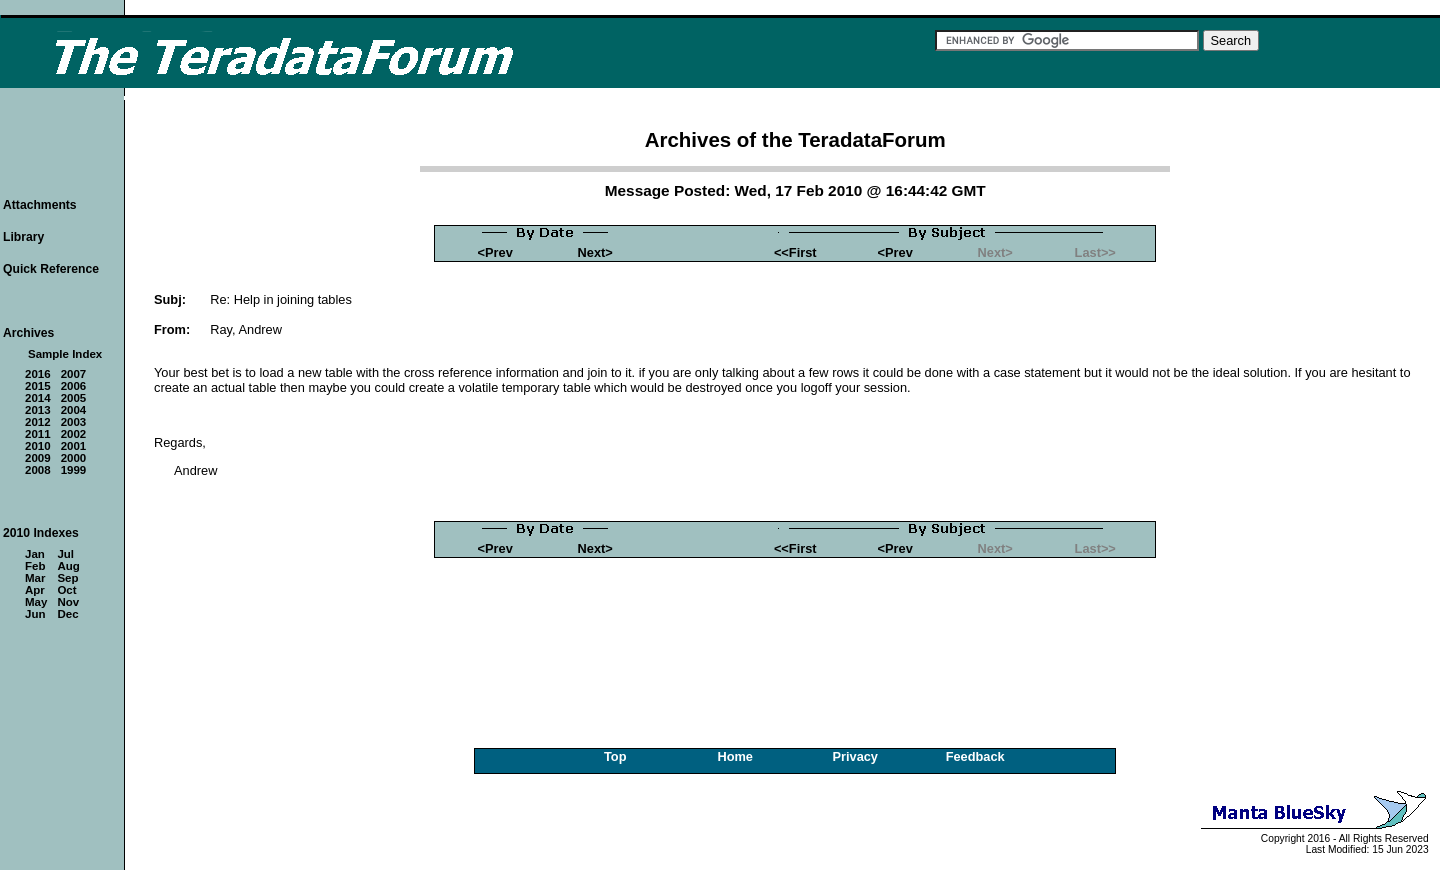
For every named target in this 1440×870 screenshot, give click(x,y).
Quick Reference (51, 269)
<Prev (495, 252)
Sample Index (65, 354)
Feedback (975, 756)
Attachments (40, 205)
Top (615, 756)
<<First (795, 252)
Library (23, 237)
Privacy (855, 756)
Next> (595, 252)
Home (735, 756)
